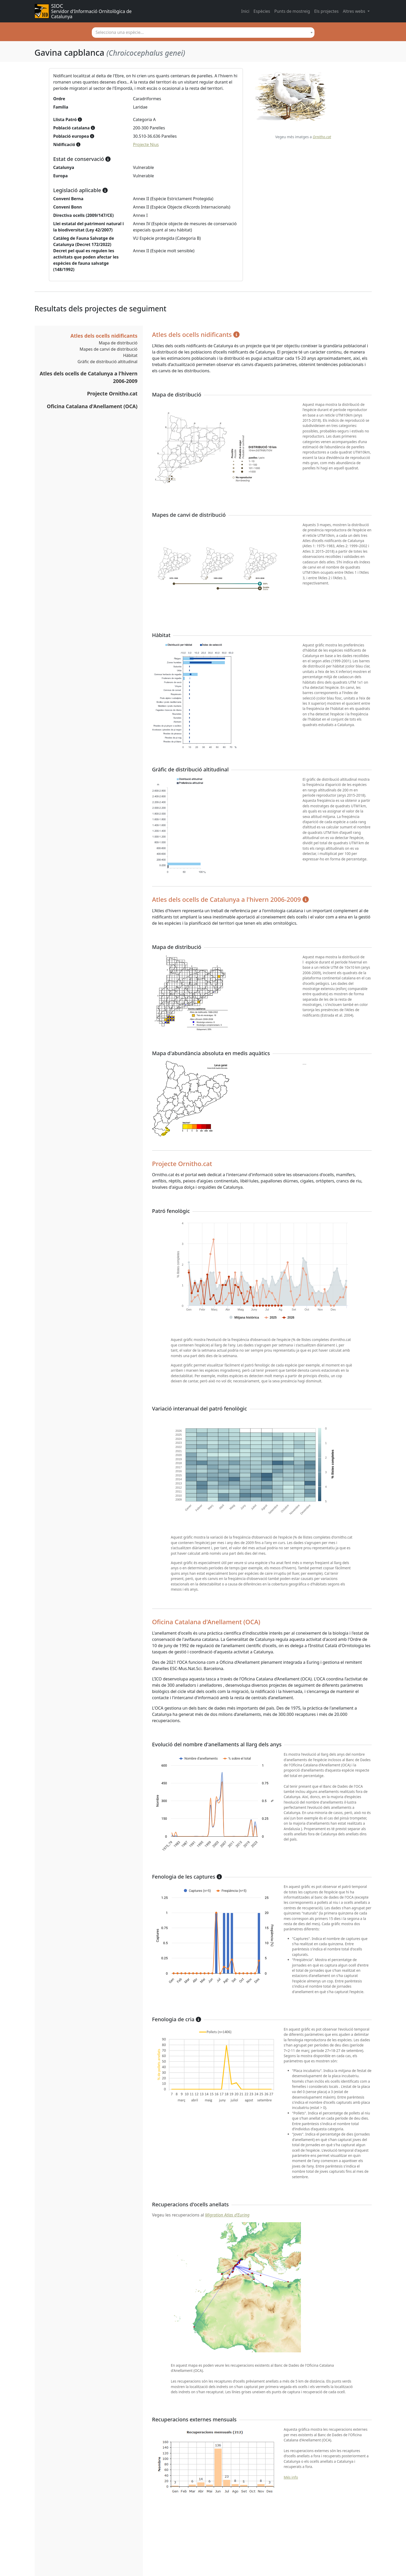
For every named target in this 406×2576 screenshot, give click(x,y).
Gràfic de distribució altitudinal (108, 361)
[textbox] (203, 32)
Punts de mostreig (292, 11)
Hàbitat (130, 355)
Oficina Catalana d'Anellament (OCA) (92, 406)
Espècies (262, 11)
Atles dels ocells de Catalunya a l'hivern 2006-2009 (89, 377)
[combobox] (203, 32)
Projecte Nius (146, 144)
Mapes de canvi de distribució (109, 349)
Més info (291, 2477)
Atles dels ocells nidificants (104, 335)
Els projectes (326, 11)
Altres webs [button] (354, 11)
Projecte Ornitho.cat (112, 393)
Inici (245, 11)
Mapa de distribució (118, 343)
